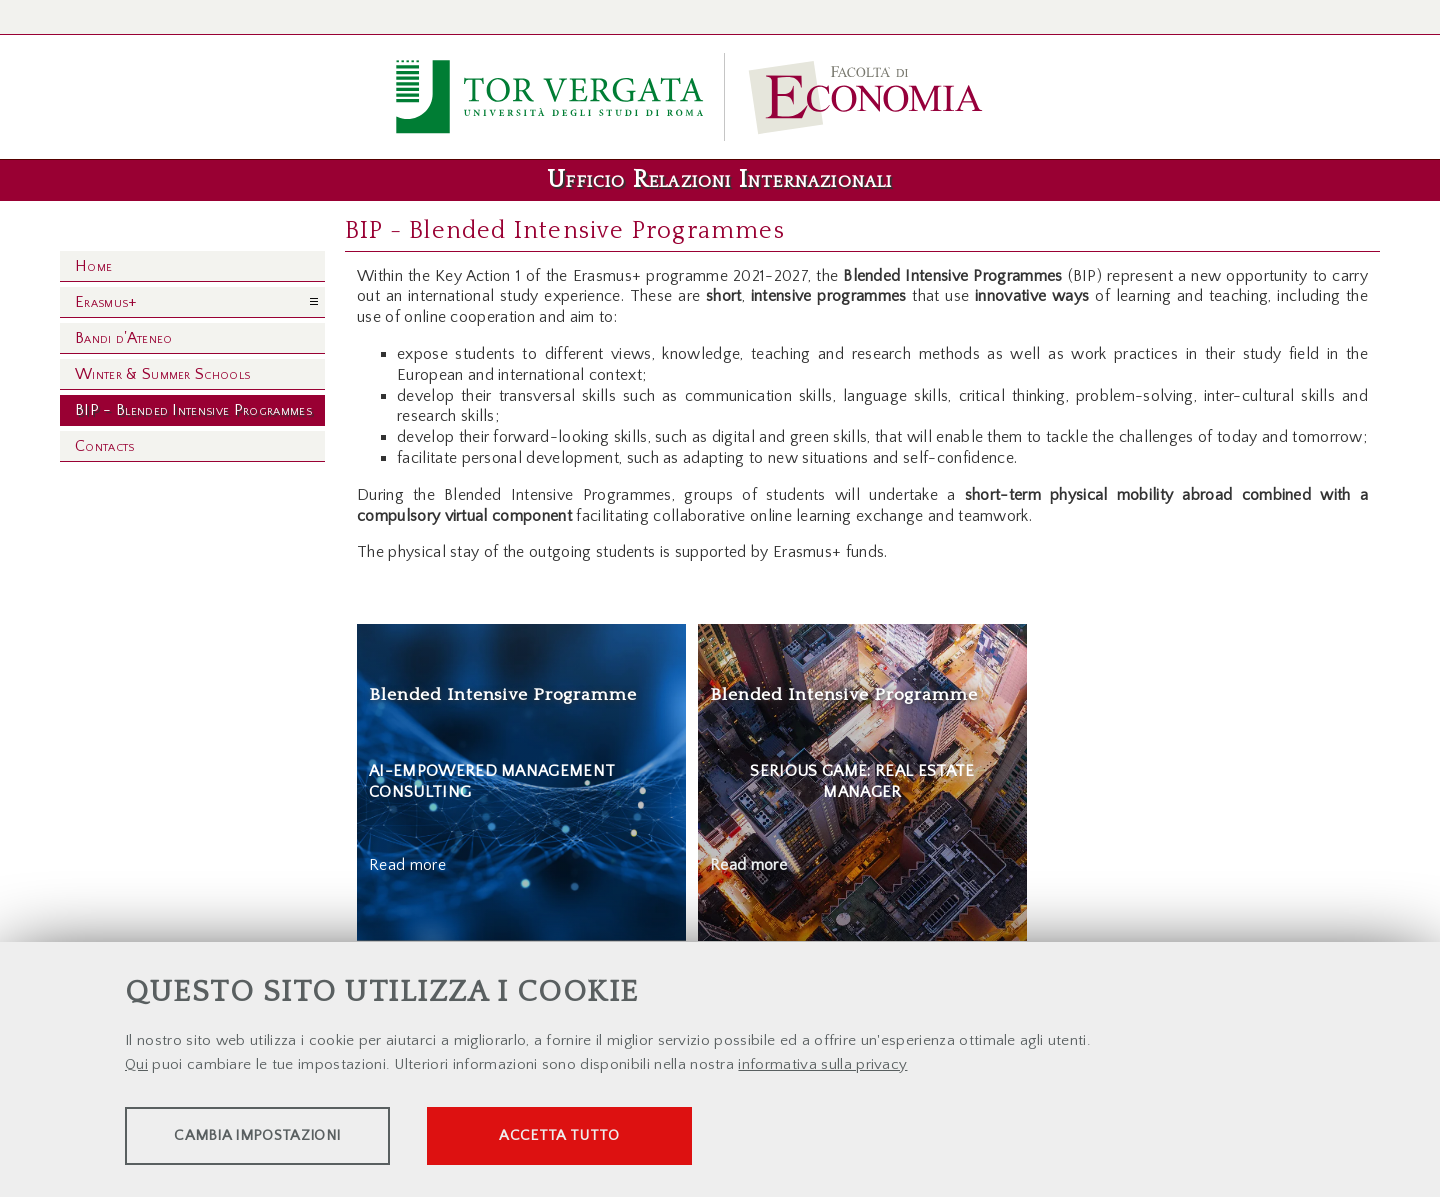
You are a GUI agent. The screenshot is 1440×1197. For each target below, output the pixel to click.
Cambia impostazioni (282, 1137)
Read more (407, 865)
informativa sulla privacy (822, 1066)
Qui (136, 1066)
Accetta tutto (642, 1137)
